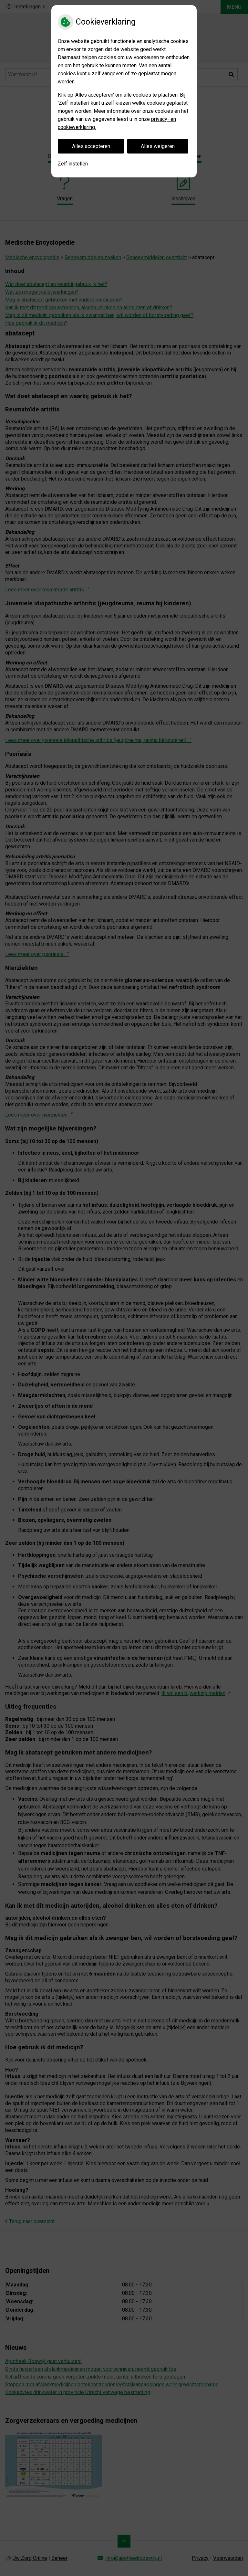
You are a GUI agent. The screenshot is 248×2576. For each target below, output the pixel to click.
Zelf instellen (73, 164)
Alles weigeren (158, 146)
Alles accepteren (91, 146)
